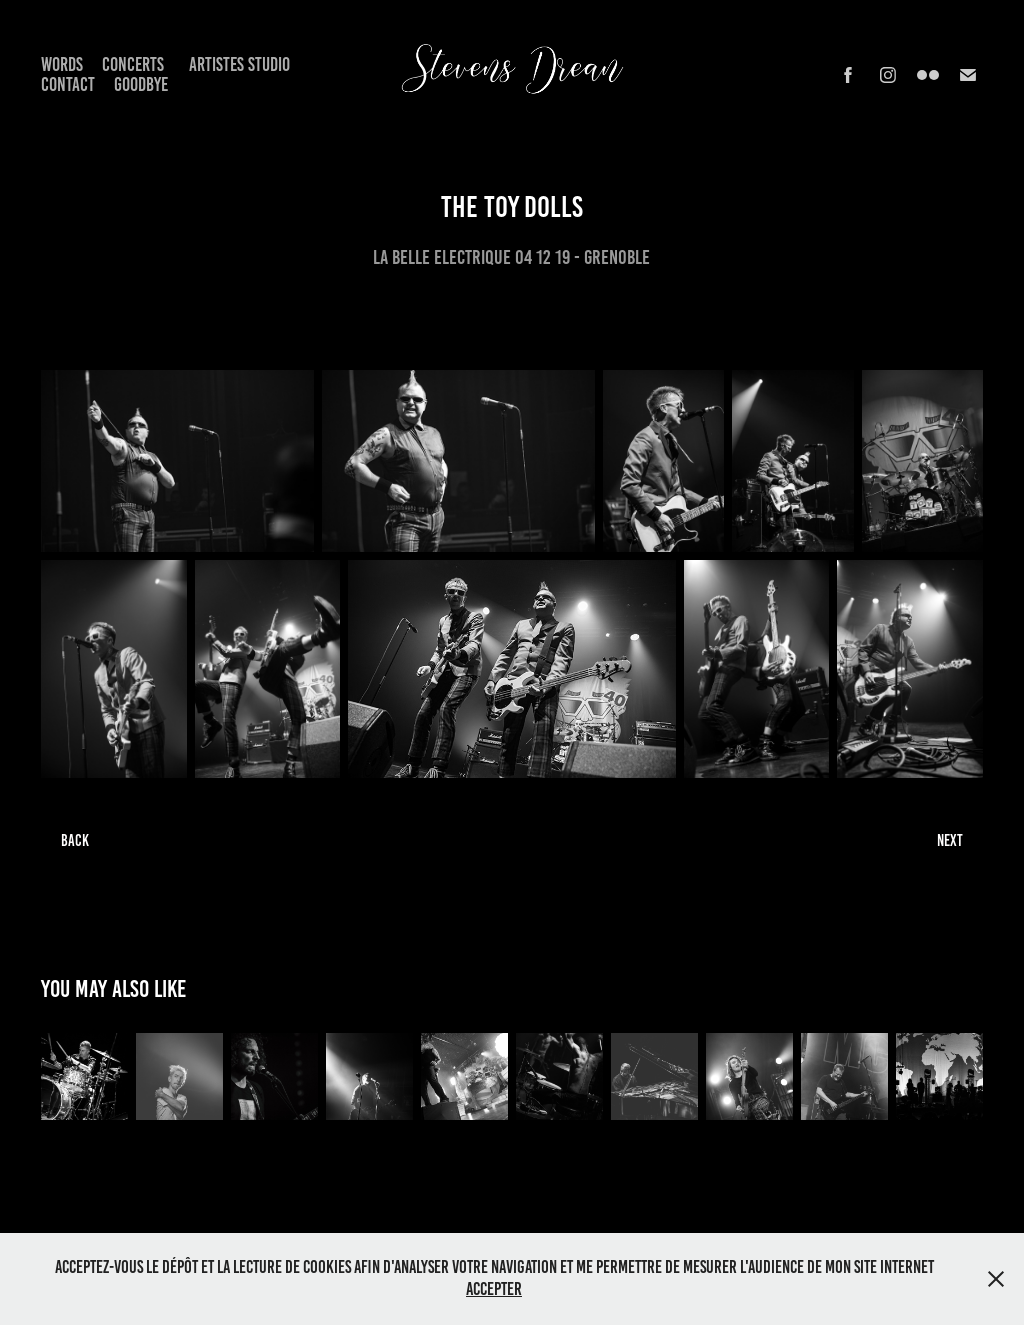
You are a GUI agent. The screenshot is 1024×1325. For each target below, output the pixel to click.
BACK (75, 840)
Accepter (494, 1289)
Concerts (133, 64)
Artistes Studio (239, 64)
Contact (68, 84)
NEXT (950, 840)
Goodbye (141, 84)
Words (62, 64)
